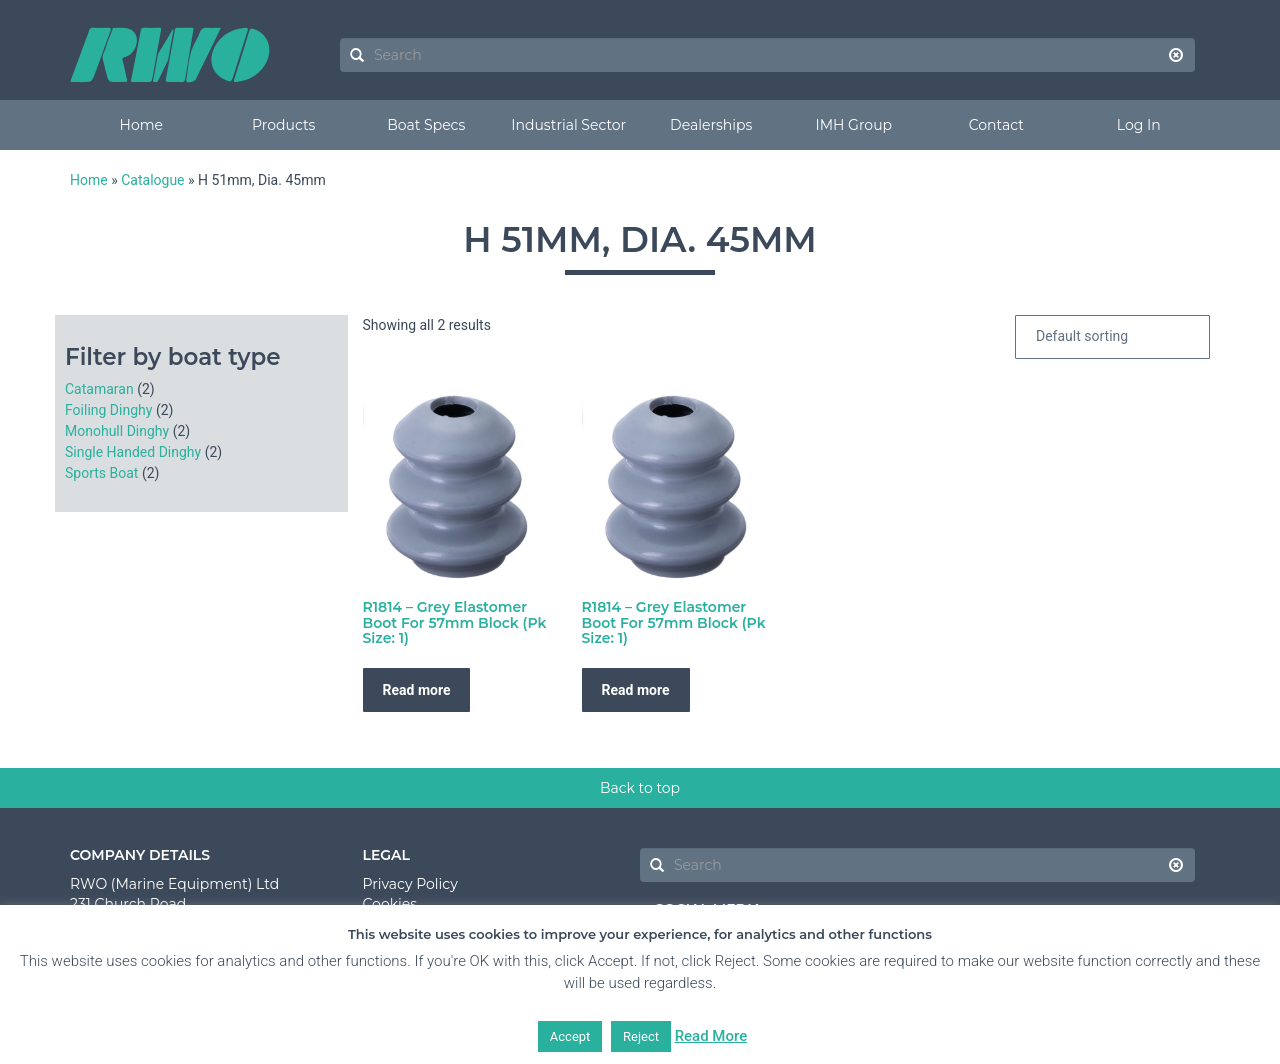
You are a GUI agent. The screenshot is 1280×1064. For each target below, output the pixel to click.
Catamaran (99, 389)
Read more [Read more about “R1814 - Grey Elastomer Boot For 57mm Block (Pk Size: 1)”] (417, 690)
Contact (996, 125)
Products (283, 125)
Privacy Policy (410, 884)
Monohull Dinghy (117, 431)
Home (141, 125)
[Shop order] (1112, 337)
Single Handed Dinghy (133, 452)
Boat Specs (426, 125)
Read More (711, 1036)
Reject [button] (641, 1036)
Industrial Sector (568, 125)
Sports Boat (101, 473)
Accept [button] (570, 1036)
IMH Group (853, 125)
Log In (1139, 125)
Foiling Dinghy (108, 410)
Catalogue (152, 180)
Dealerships (711, 125)
